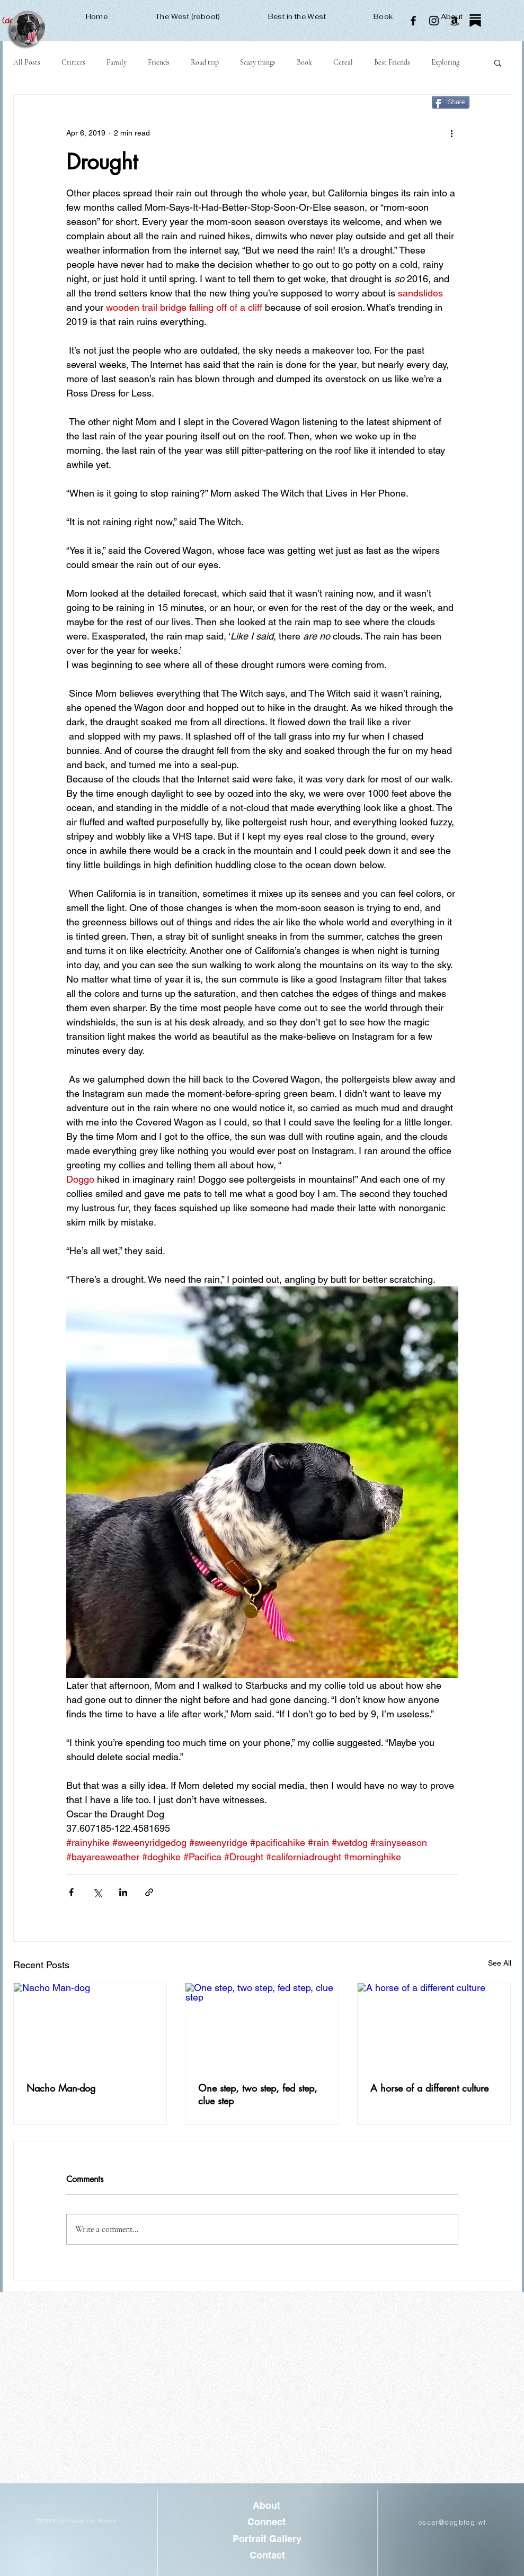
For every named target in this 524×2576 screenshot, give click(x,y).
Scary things (258, 62)
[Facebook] (413, 20)
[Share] (450, 102)
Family (116, 62)
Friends (159, 62)
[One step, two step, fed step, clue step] (262, 2026)
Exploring (445, 62)
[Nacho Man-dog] (90, 2026)
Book (304, 62)
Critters (73, 62)
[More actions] (452, 133)
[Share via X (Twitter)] (97, 1892)
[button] (498, 62)
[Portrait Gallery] (267, 2538)
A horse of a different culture (429, 2088)
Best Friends (392, 62)
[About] (266, 2506)
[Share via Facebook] (71, 1892)
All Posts (26, 62)
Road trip (205, 62)
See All (499, 1963)
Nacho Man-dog (60, 2088)
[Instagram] (434, 20)
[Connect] (266, 2522)
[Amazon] (454, 20)
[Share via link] (149, 1892)
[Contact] (267, 2555)
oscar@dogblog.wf (452, 2522)
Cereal (343, 62)
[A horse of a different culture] (434, 2026)
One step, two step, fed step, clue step (257, 2094)
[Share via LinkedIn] (123, 1892)
